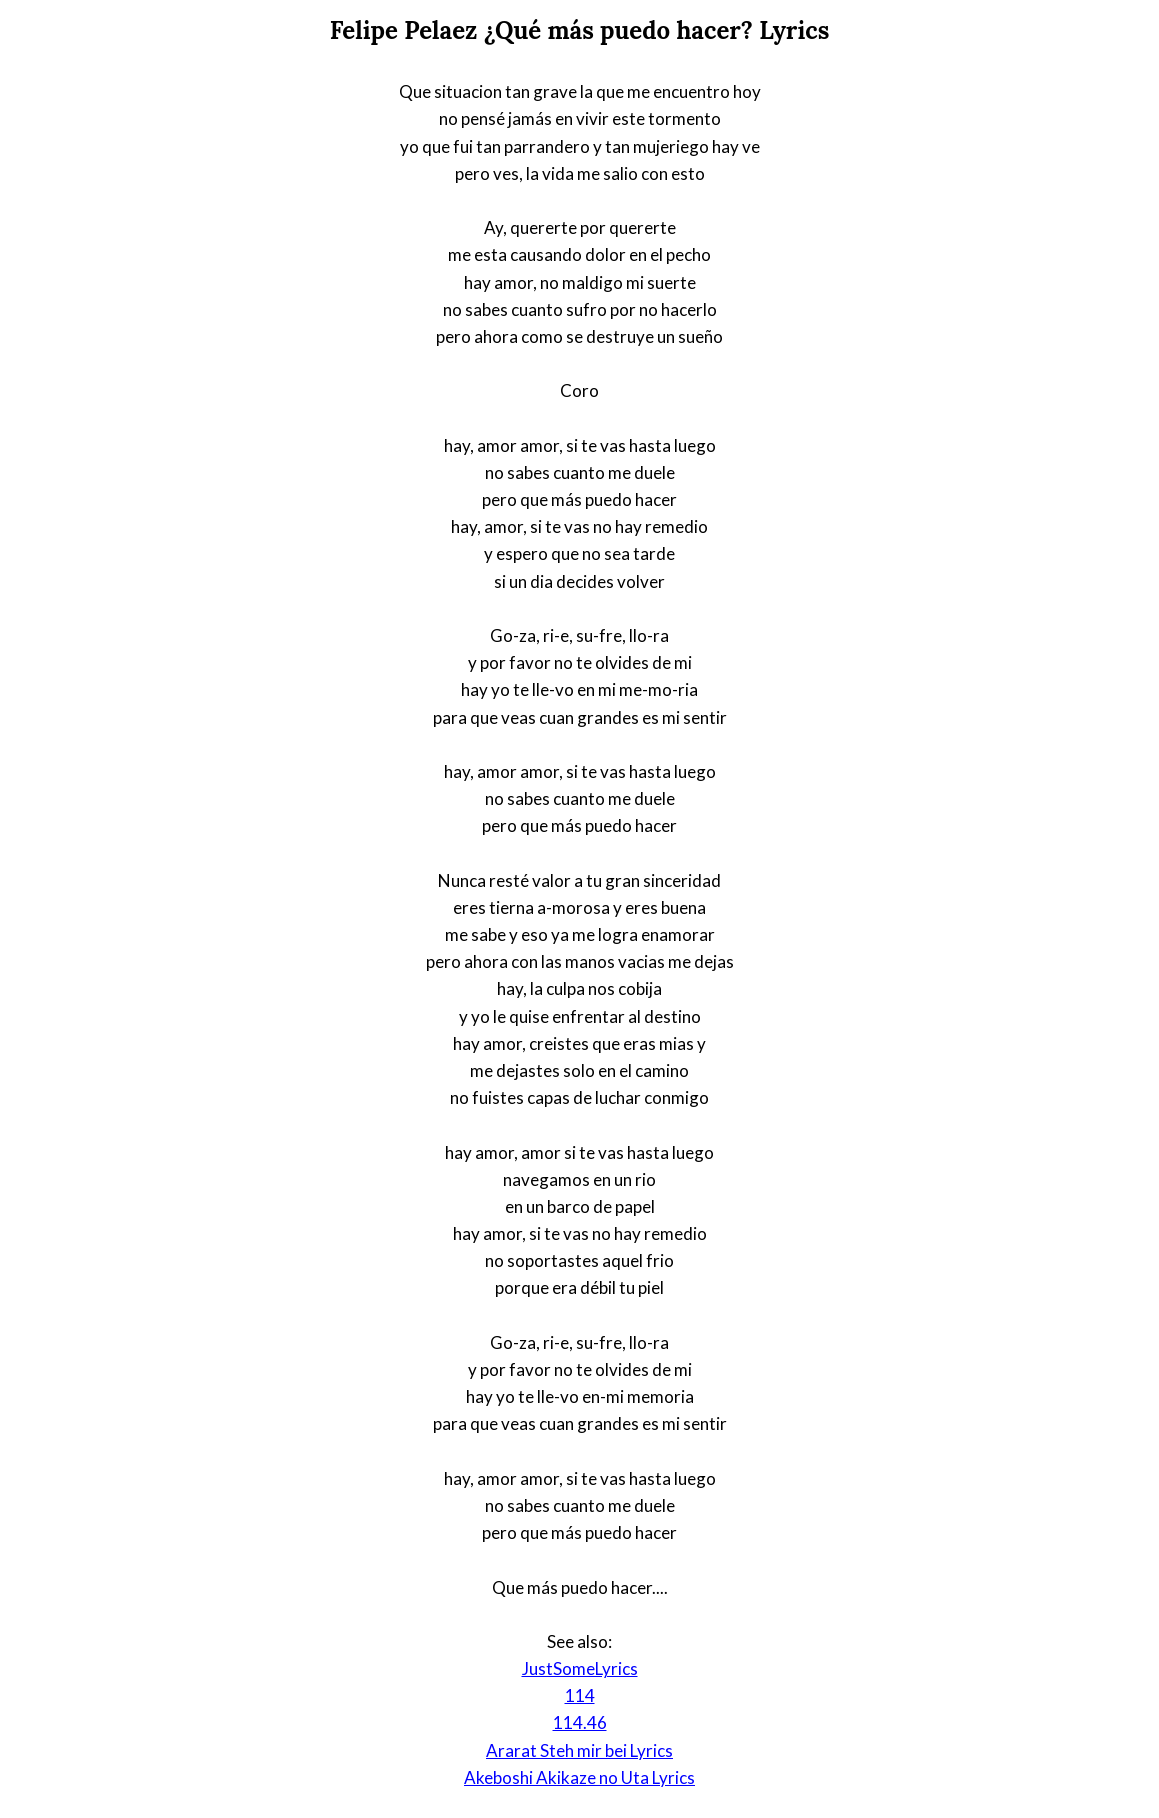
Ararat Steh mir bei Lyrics (579, 1750)
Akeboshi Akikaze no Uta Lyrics (579, 1777)
